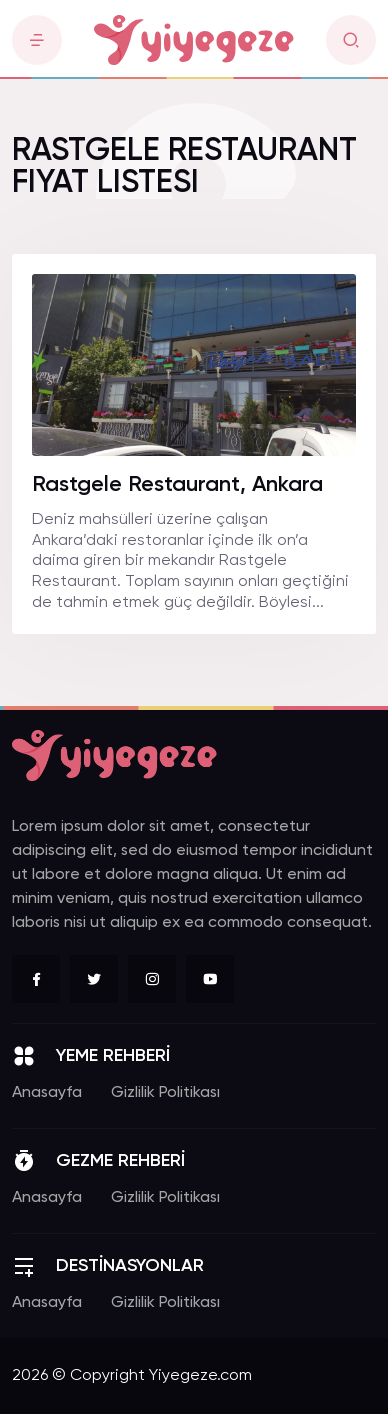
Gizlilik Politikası (165, 1093)
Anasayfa (47, 1093)
